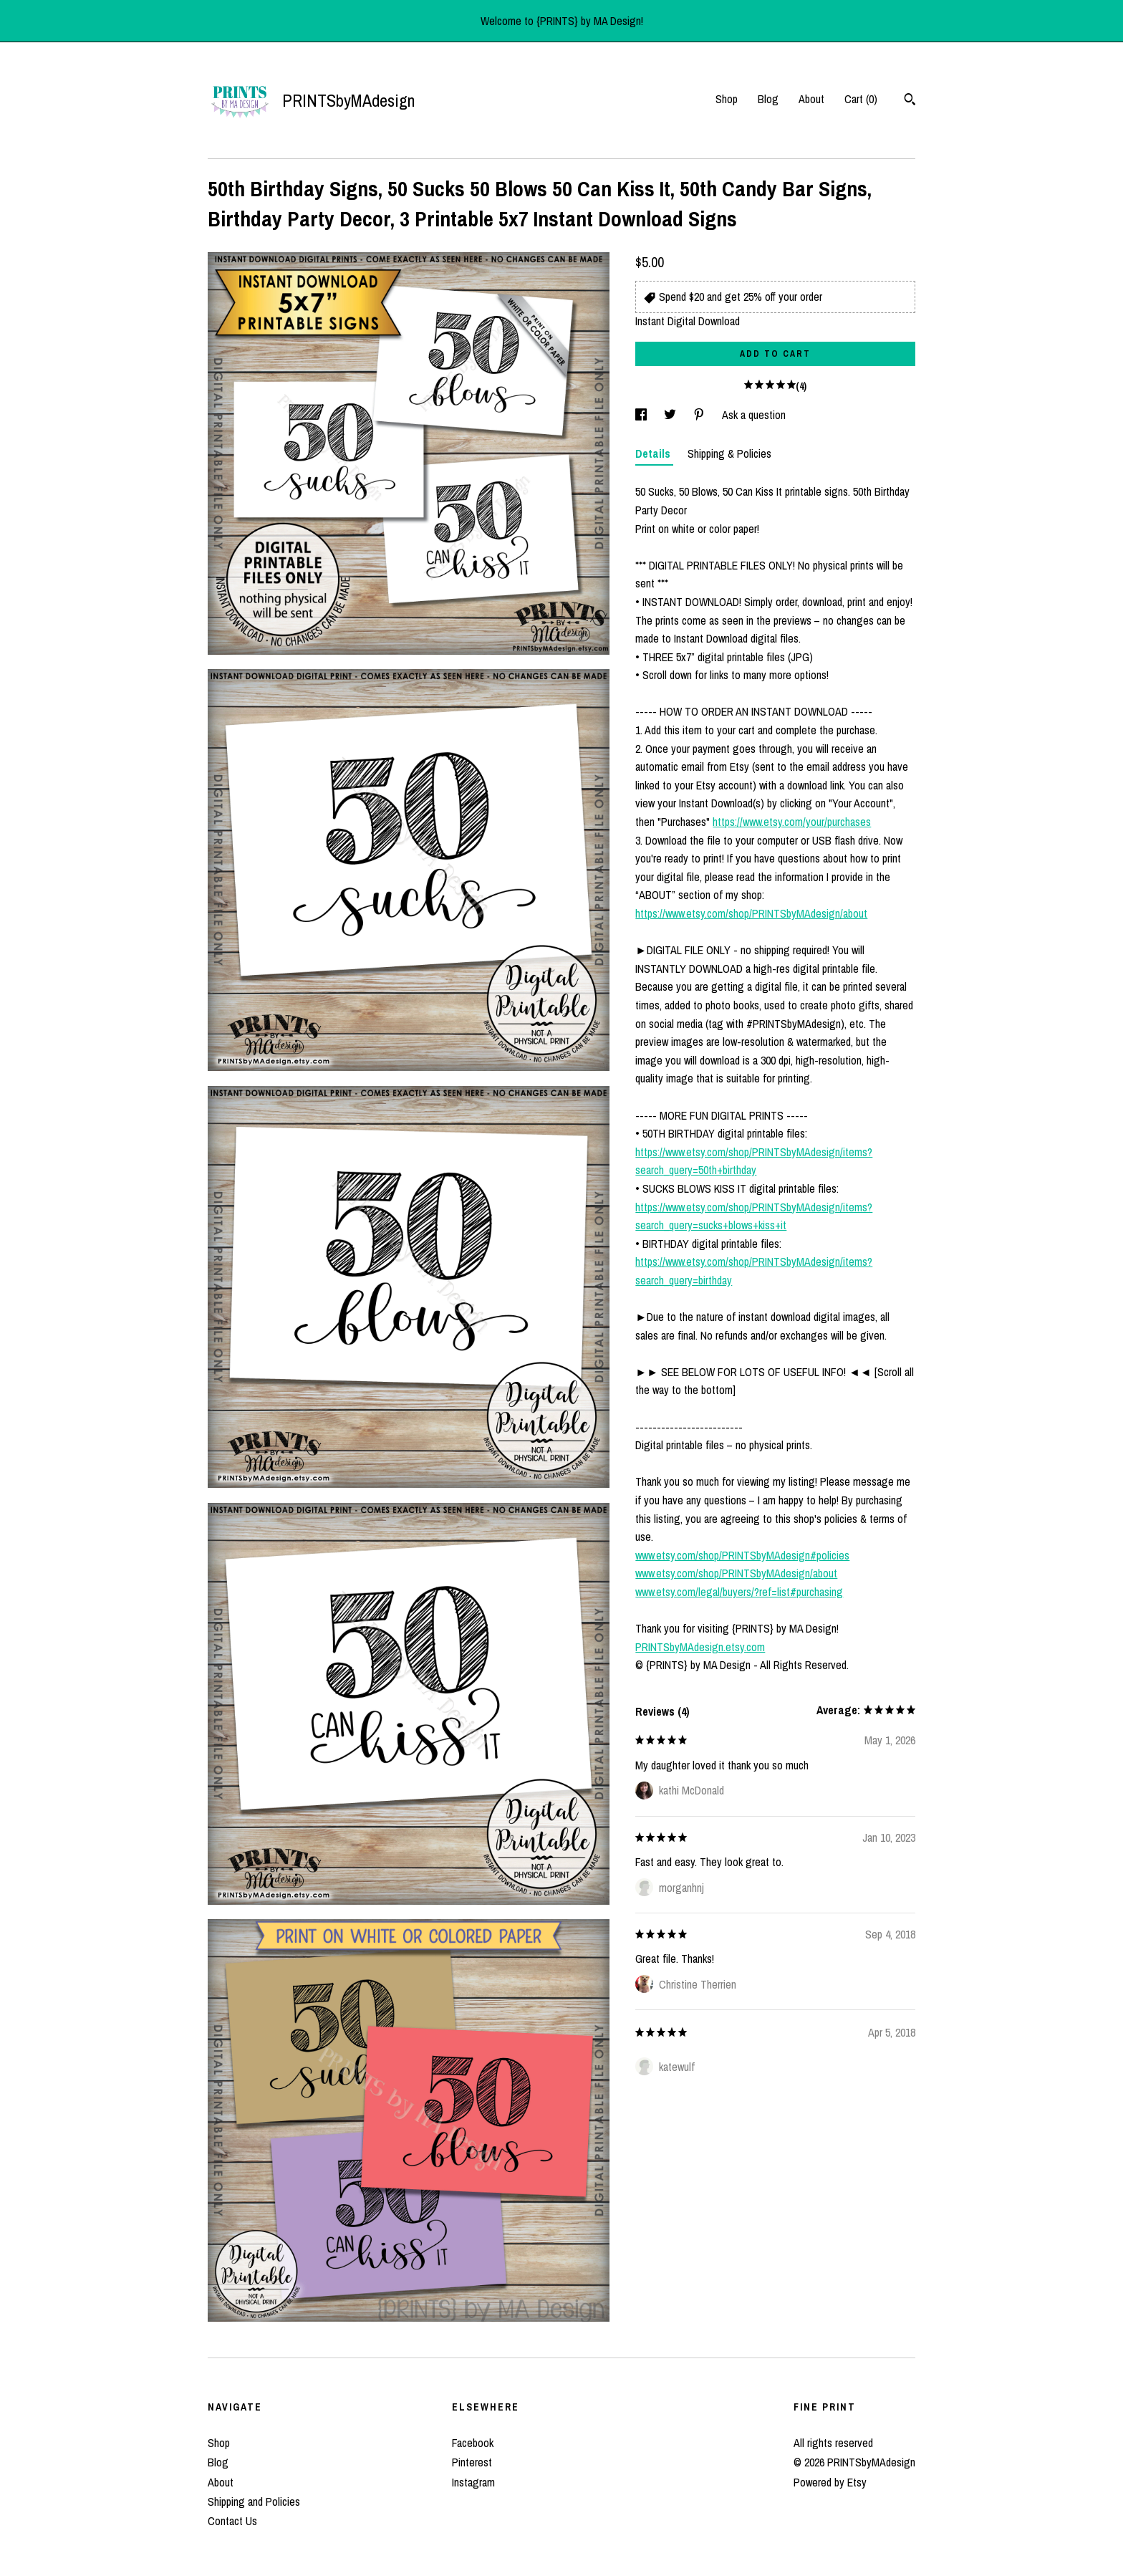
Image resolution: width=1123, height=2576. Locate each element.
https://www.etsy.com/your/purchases (792, 822)
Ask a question (754, 415)
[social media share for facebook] (642, 415)
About (811, 99)
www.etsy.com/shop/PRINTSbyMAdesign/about (736, 1573)
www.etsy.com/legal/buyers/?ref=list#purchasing (739, 1592)
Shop (726, 99)
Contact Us (232, 2521)
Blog (768, 99)
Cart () (860, 99)
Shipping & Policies (729, 453)
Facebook (472, 2443)
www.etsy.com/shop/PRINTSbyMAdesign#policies (742, 1555)
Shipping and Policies (254, 2501)
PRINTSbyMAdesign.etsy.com (700, 1647)
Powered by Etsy (830, 2482)
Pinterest (472, 2462)
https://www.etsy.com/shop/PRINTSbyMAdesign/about (751, 913)
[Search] (910, 101)
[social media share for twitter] (671, 415)
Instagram (473, 2482)
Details (654, 453)
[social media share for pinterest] (700, 415)
